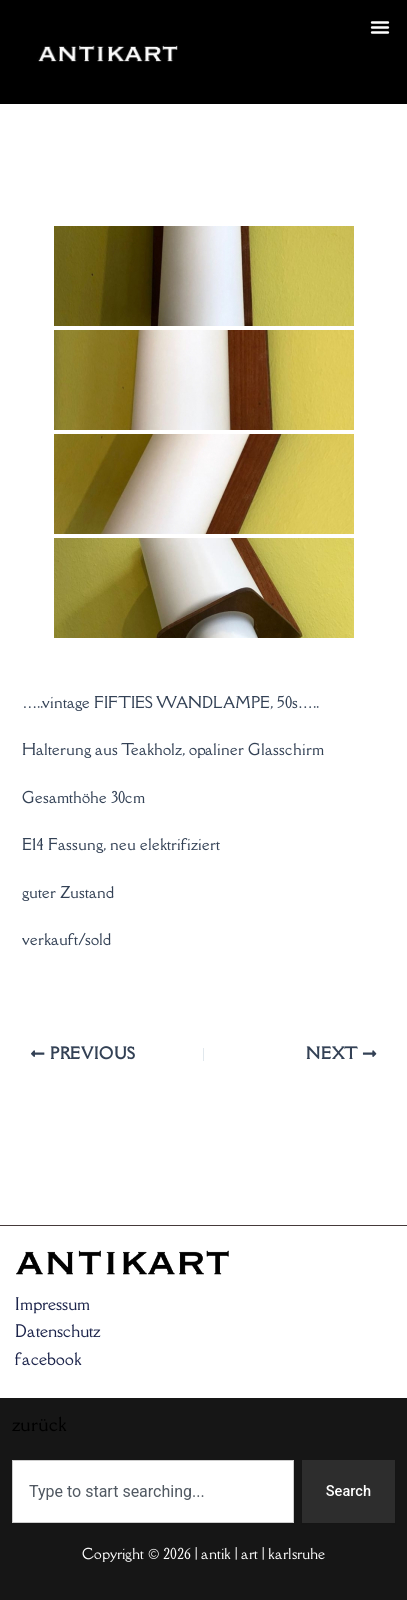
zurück (231, 76)
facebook (48, 1359)
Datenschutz (58, 1331)
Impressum (52, 1304)
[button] (380, 27)
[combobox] (153, 1491)
